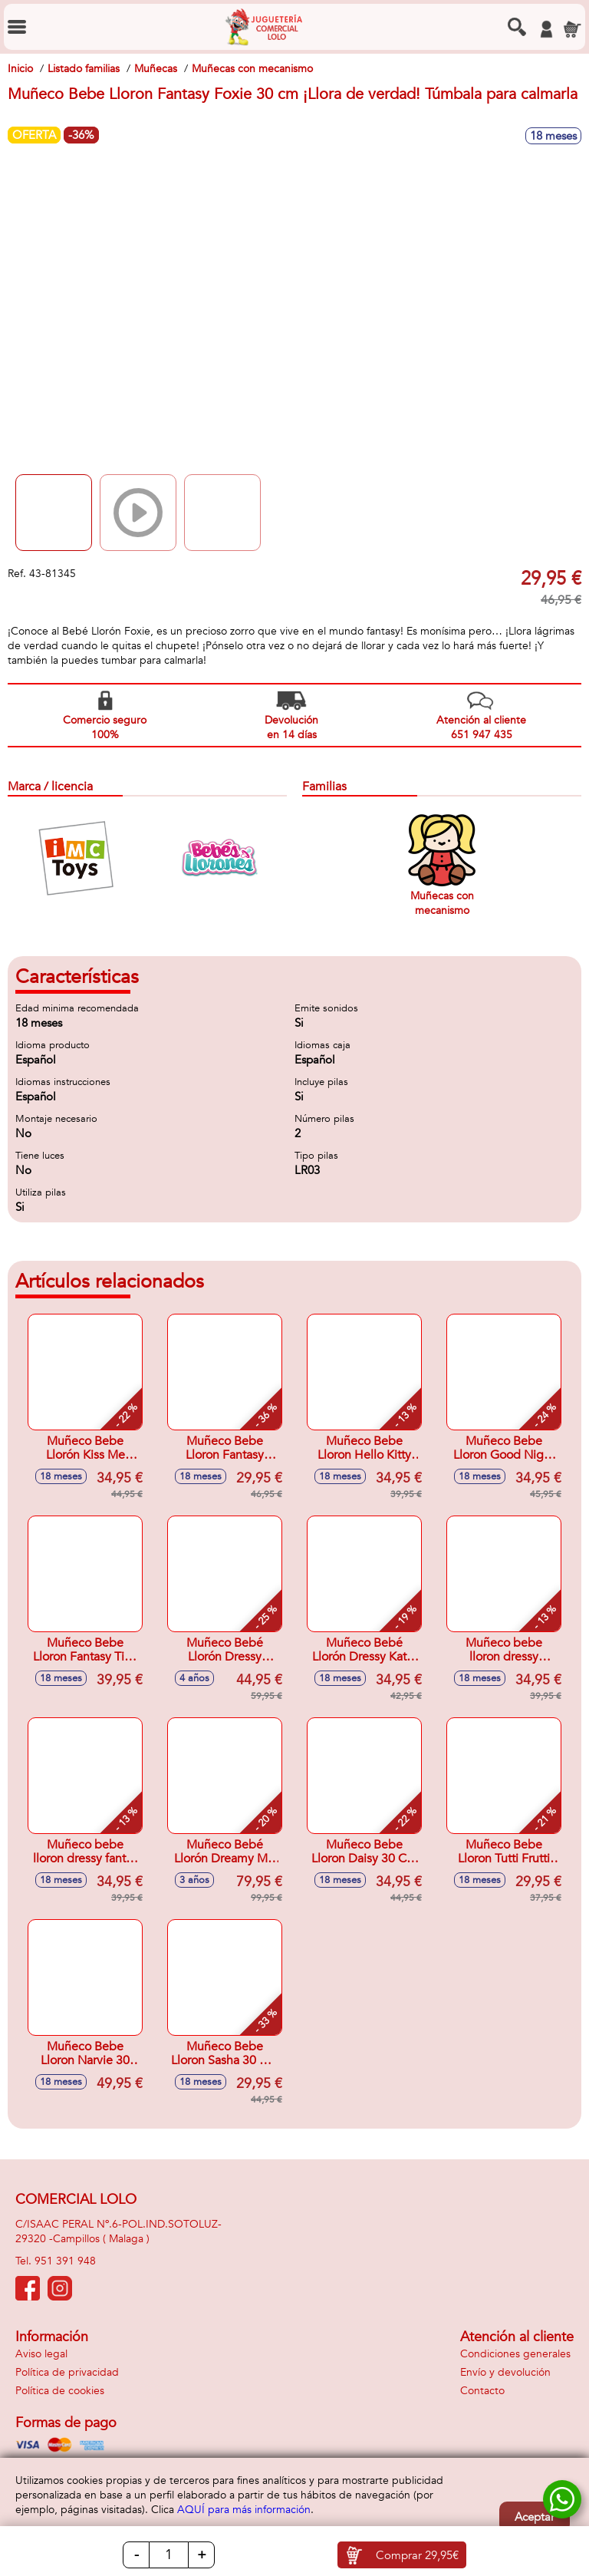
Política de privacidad (67, 2372)
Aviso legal (41, 2354)
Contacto (482, 2390)
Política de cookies (59, 2390)
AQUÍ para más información (244, 2509)
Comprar (417, 2555)
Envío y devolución (505, 2372)
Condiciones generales (515, 2354)
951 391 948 (65, 2261)
